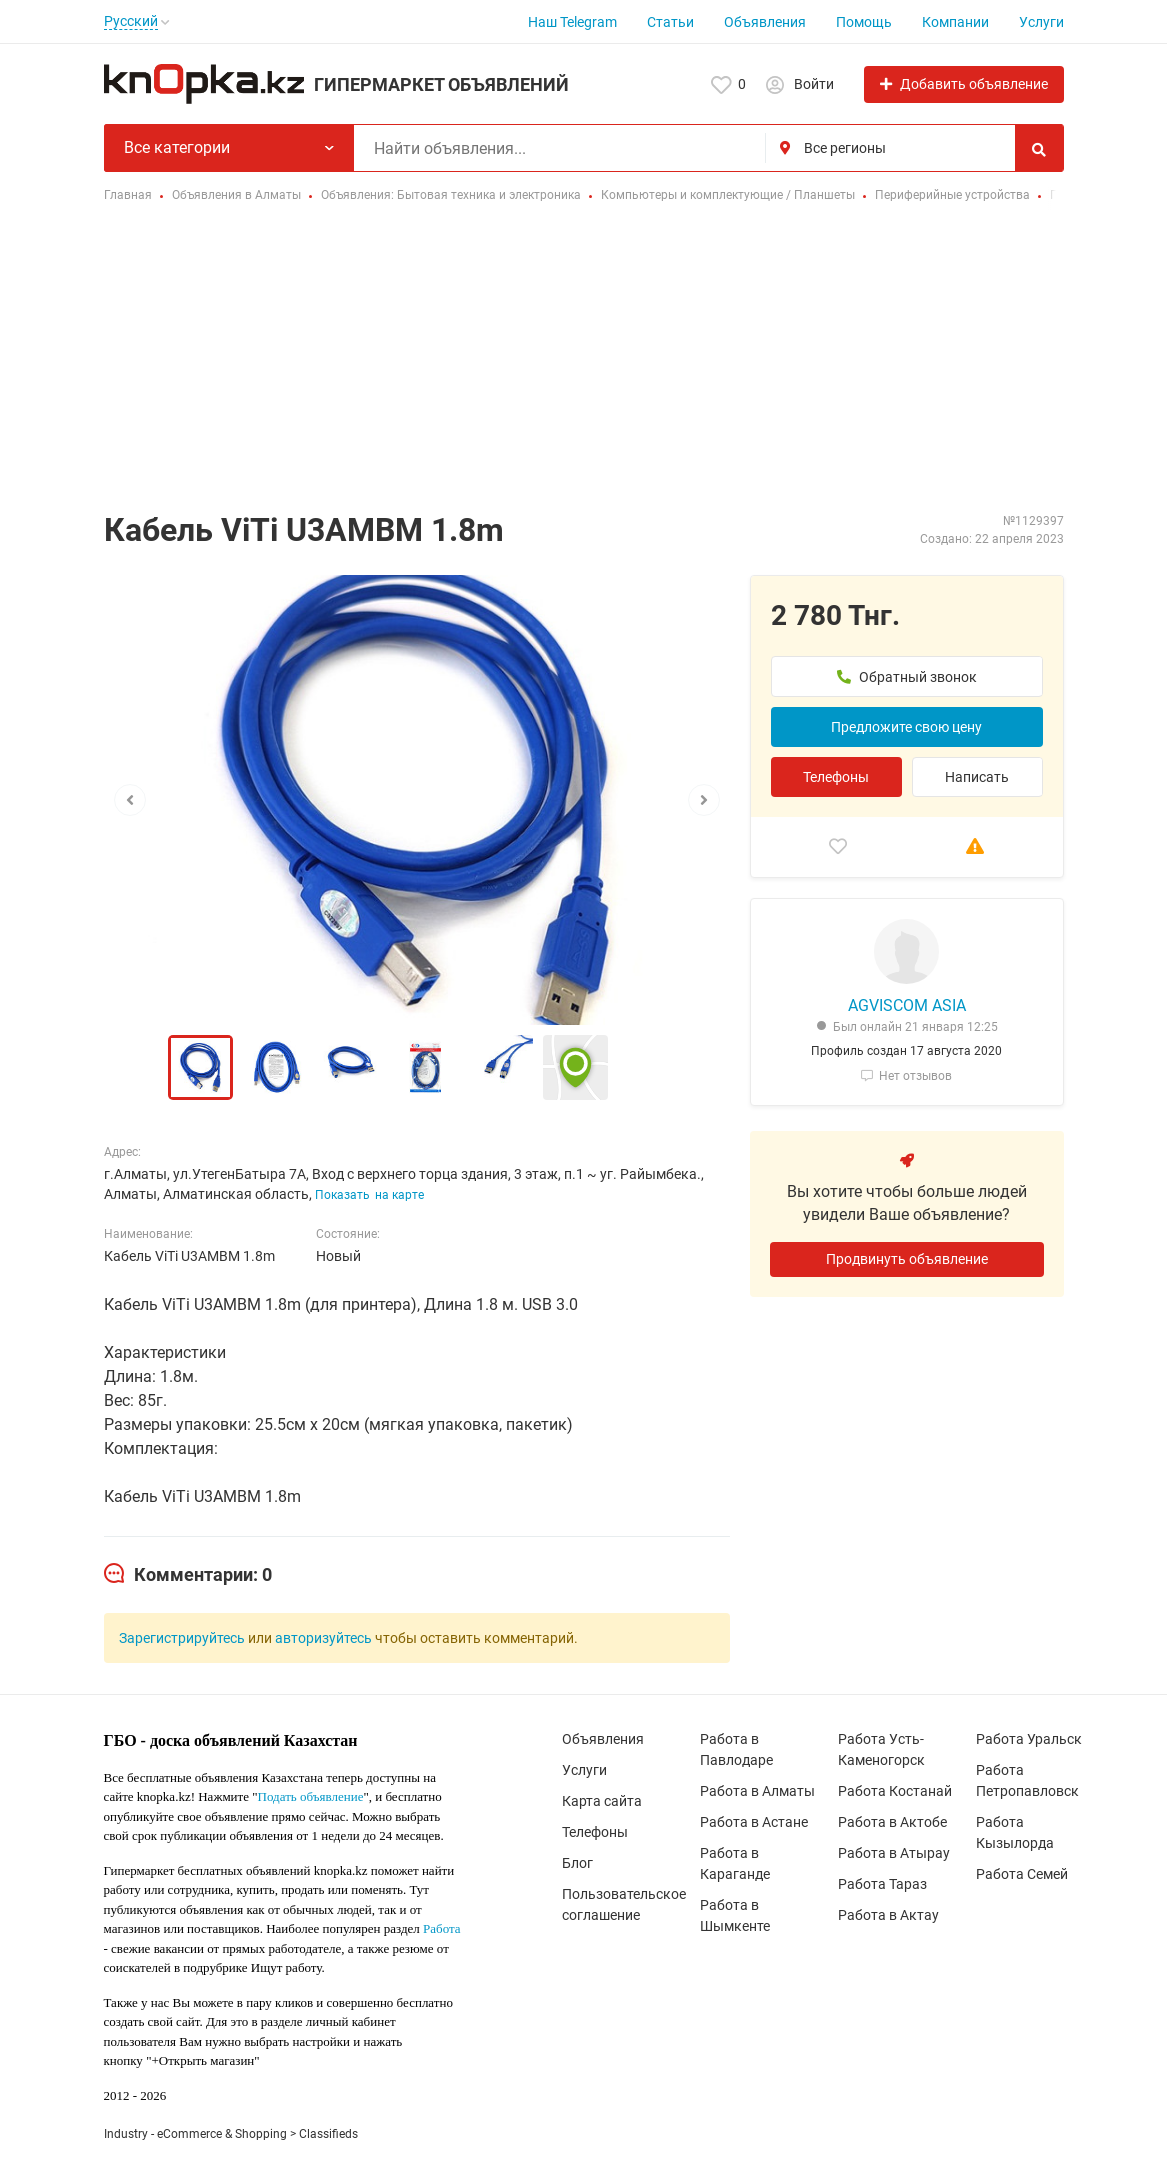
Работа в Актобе (892, 1822)
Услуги (1041, 22)
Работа (442, 1928)
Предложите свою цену (906, 727)
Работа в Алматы (757, 1791)
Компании (955, 22)
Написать (977, 777)
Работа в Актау (888, 1915)
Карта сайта (602, 1801)
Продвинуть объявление (907, 1259)
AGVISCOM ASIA (907, 1005)
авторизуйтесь (323, 1638)
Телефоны (836, 777)
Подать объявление (311, 1796)
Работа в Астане (754, 1822)
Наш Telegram (572, 22)
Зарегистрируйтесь (182, 1638)
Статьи (670, 22)
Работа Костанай (895, 1791)
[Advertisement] (583, 360)
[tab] (188, 1575)
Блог (577, 1863)
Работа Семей (1022, 1874)
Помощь (864, 22)
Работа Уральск (1029, 1739)
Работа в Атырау (894, 1853)
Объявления (765, 22)
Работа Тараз (882, 1884)
